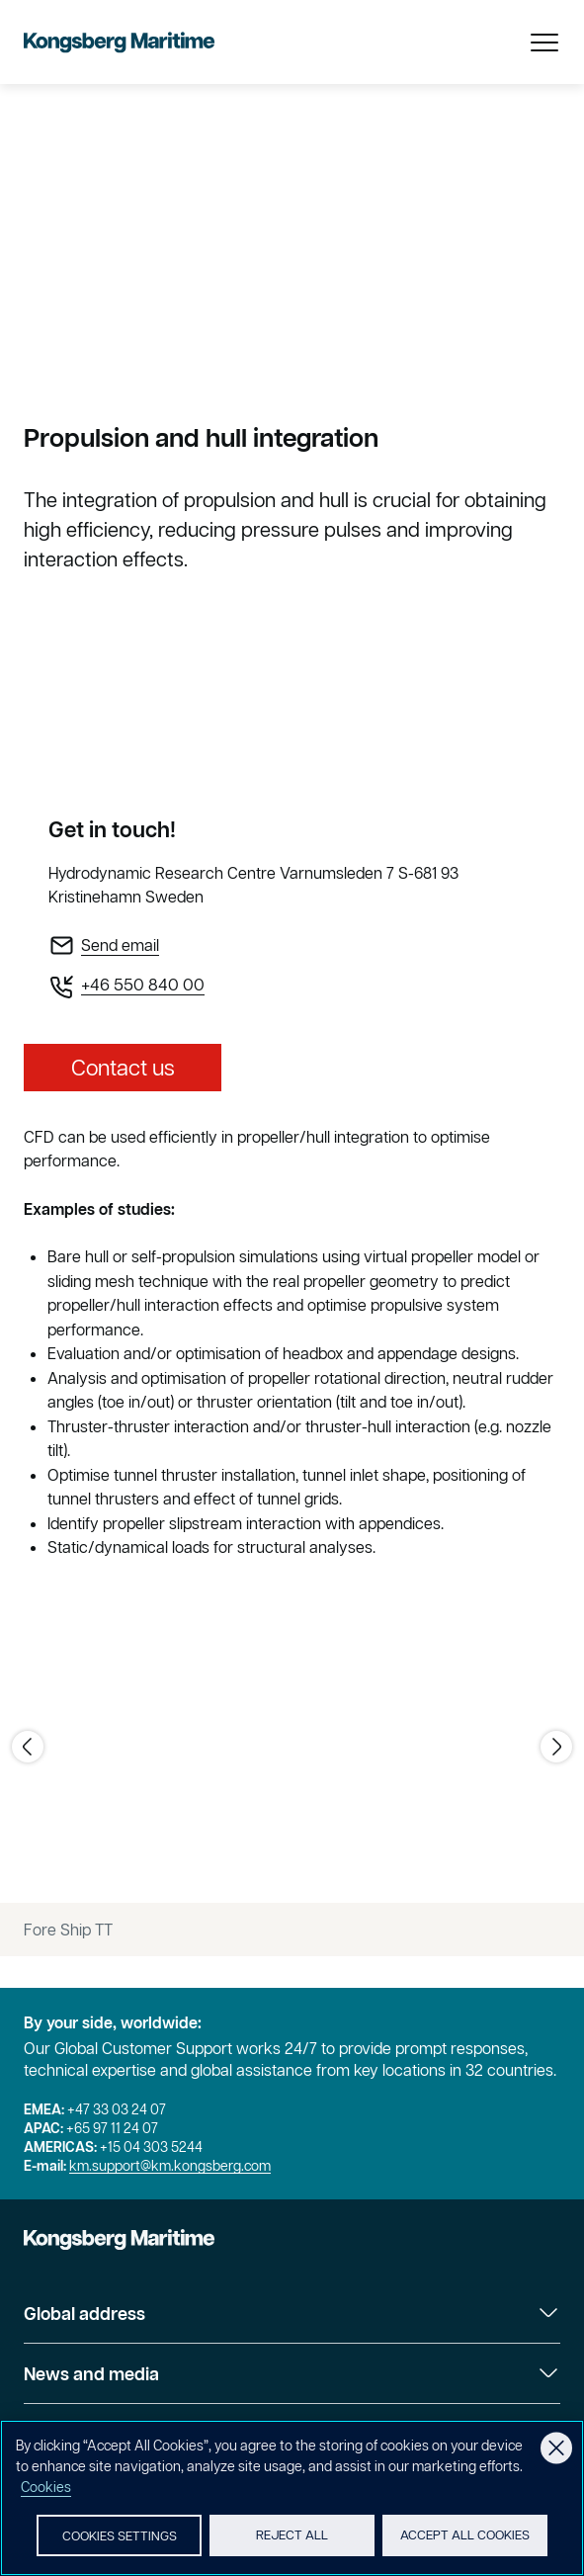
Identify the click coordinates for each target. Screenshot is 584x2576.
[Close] (556, 2449)
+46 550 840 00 (143, 984)
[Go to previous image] (27, 1746)
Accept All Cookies (465, 2538)
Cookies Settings (119, 2539)
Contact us (123, 1067)
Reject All (292, 2538)
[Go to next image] (556, 1746)
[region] (292, 2499)
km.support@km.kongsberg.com (170, 2166)
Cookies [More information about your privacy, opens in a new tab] (46, 2489)
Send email (120, 945)
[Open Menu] (544, 42)
